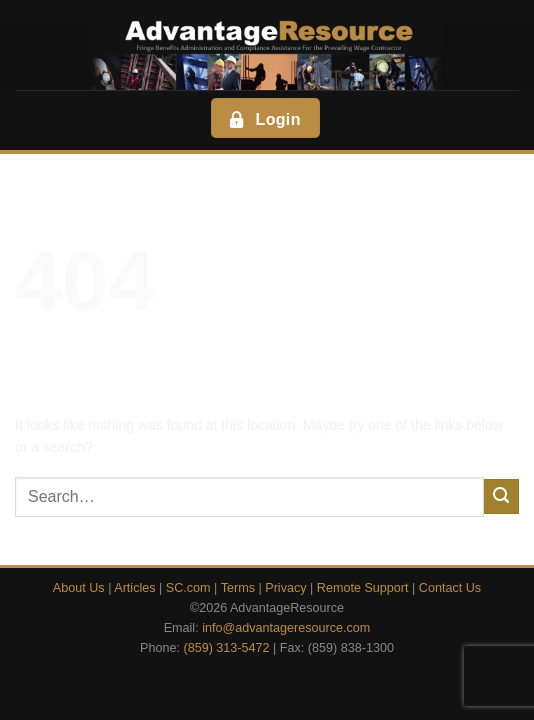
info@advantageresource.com (286, 628)
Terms (238, 588)
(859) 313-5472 (226, 648)
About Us (79, 588)
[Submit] (501, 496)
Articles (134, 588)
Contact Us (450, 588)
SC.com (188, 588)
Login (263, 119)
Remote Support (363, 588)
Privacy (285, 588)
